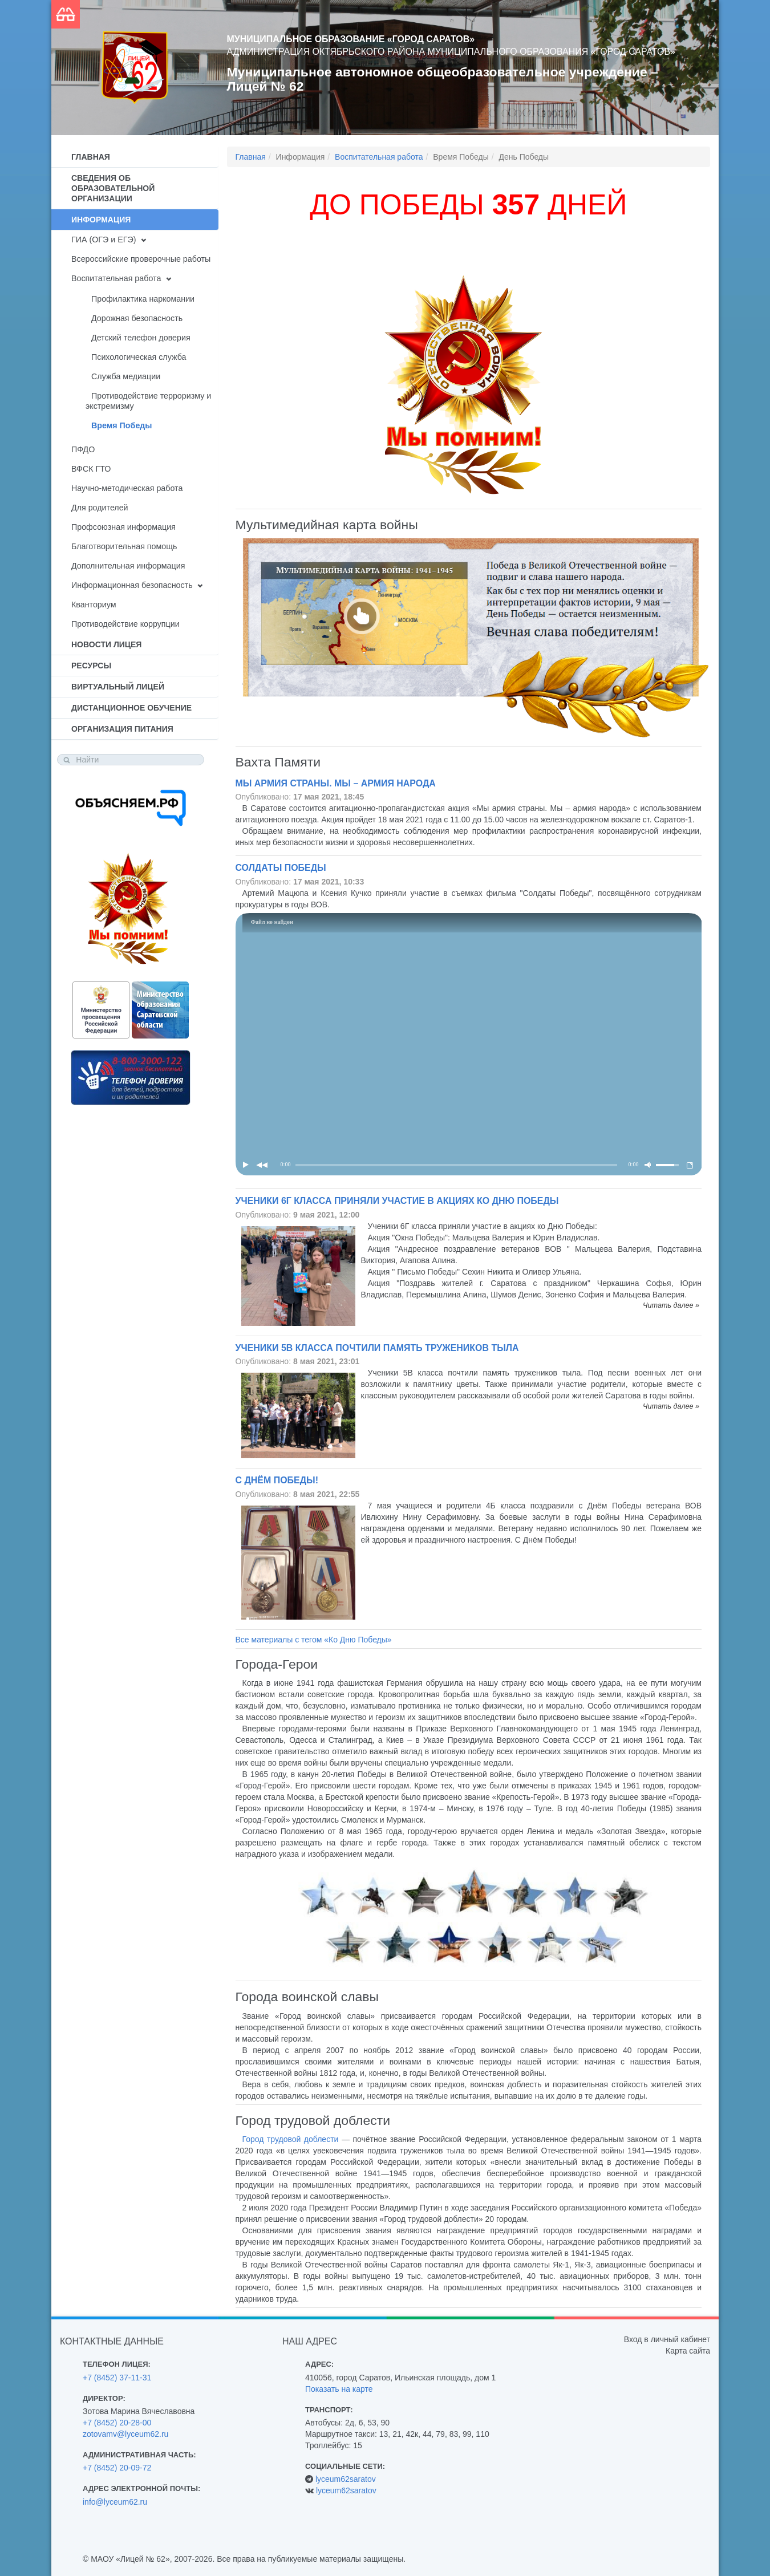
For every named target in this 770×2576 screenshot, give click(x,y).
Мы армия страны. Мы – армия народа (336, 783)
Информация (101, 219)
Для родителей (99, 507)
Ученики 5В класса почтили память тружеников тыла (377, 1348)
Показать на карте (339, 2389)
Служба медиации (125, 376)
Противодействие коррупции (125, 623)
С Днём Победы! (277, 1480)
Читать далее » (671, 1305)
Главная (90, 156)
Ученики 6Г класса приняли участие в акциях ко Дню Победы (397, 1201)
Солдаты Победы (281, 868)
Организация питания (122, 728)
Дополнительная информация (128, 565)
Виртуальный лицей (117, 686)
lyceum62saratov (345, 2479)
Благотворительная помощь (124, 546)
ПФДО (83, 449)
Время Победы (121, 425)
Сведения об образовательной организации (113, 188)
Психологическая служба (138, 357)
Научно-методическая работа (127, 488)
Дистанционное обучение (131, 707)
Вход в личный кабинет (667, 2339)
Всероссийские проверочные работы (140, 258)
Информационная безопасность (132, 585)
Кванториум (93, 604)
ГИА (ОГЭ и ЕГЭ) (103, 239)
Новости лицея (106, 644)
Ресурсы (91, 665)
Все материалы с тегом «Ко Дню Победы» (314, 1639)
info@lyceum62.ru (115, 2501)
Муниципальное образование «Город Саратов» (351, 39)
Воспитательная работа (116, 278)
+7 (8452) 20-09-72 (117, 2467)
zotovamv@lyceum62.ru (125, 2434)
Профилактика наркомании (142, 298)
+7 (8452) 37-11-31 (117, 2377)
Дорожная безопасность (137, 318)
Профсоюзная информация (123, 527)
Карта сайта (688, 2350)
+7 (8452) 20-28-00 (117, 2422)
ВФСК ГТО (91, 468)
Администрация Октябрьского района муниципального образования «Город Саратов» (451, 51)
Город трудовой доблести (290, 2139)
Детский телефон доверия (141, 337)
